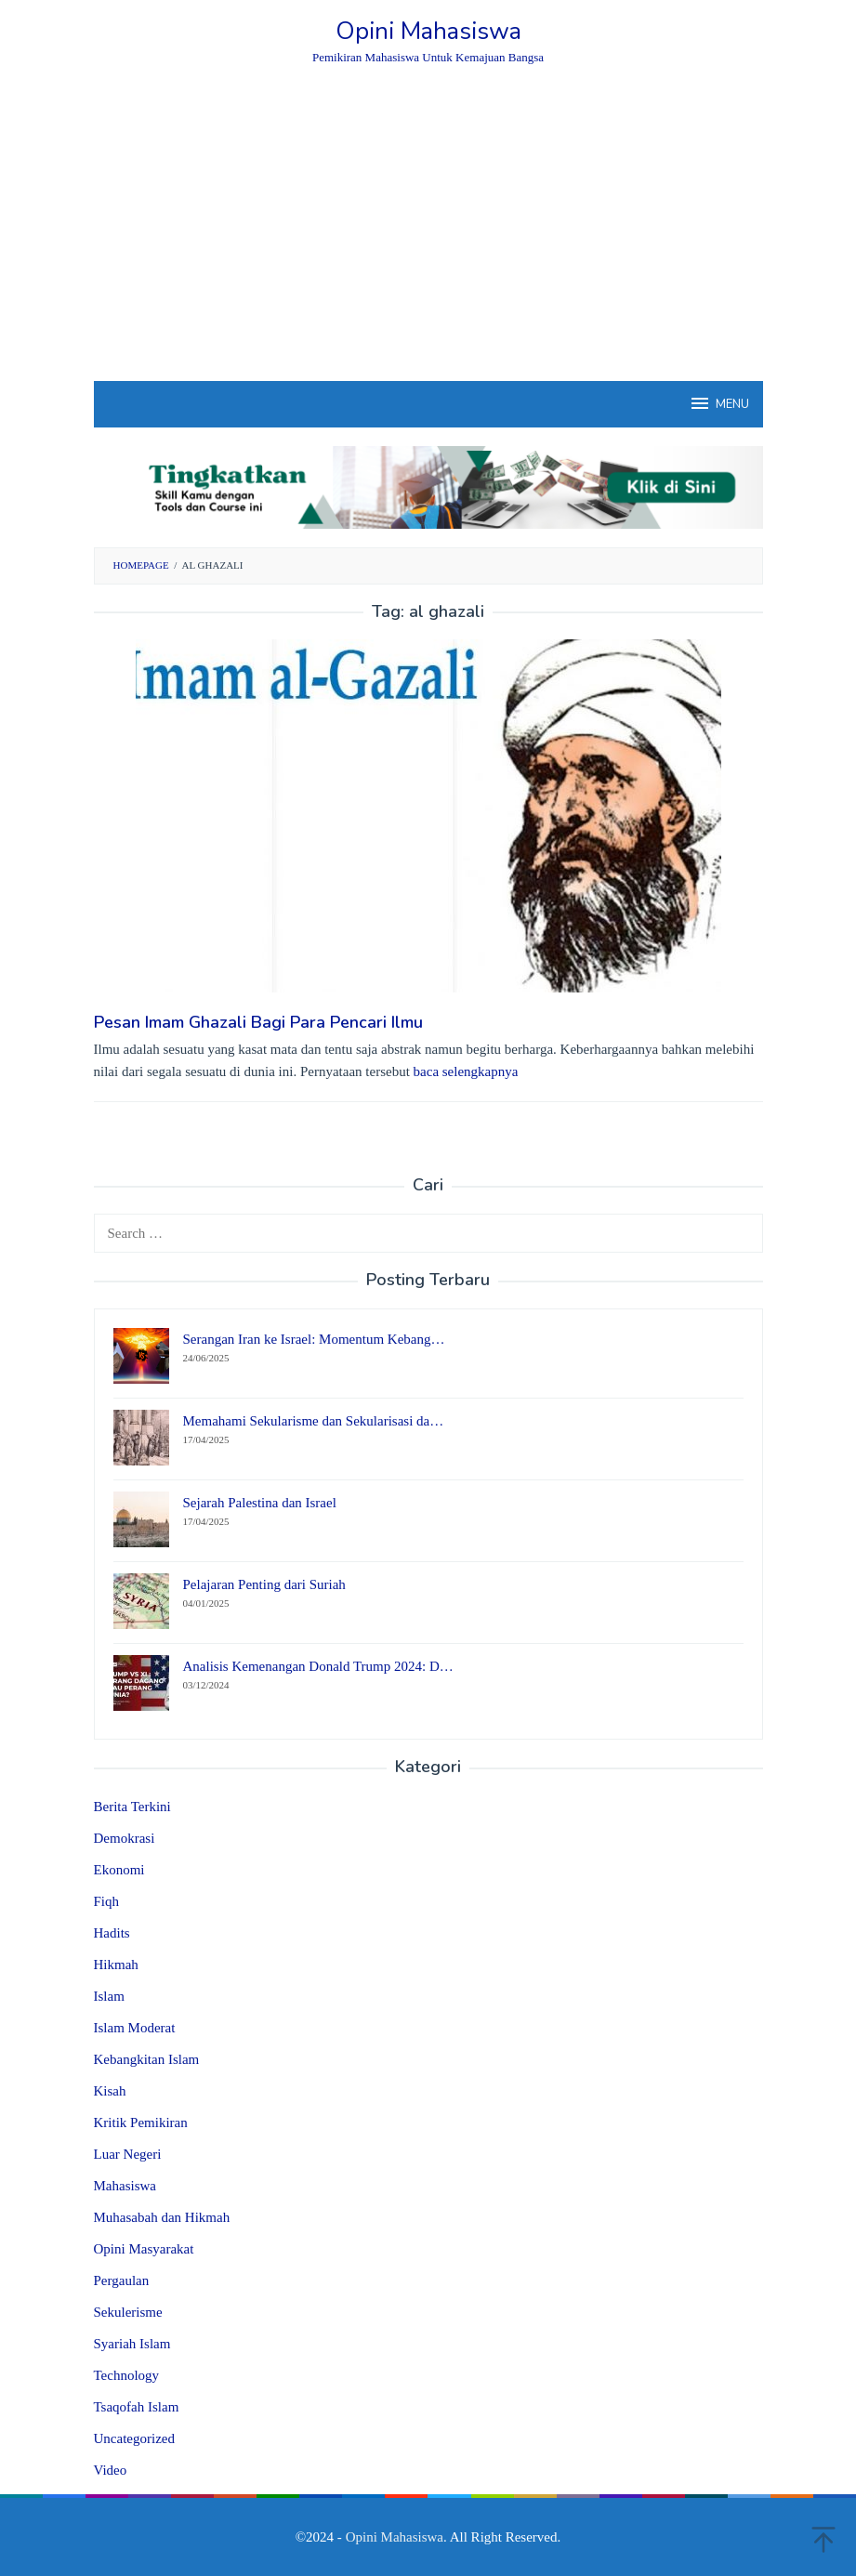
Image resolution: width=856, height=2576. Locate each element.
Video (110, 2470)
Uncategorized (134, 2438)
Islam (109, 1996)
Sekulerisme (128, 2312)
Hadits (112, 1932)
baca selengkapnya (466, 1071)
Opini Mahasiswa (428, 31)
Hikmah (116, 1964)
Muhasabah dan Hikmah (162, 2217)
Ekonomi (119, 1869)
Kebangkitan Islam (147, 2059)
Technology (127, 2375)
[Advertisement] (428, 242)
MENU (719, 403)
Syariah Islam (132, 2343)
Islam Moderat (135, 2027)
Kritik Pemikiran (141, 2122)
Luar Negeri (128, 2154)
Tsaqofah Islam (136, 2406)
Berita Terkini (132, 1806)
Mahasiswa (125, 2185)
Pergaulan (122, 2280)
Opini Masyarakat (144, 2248)
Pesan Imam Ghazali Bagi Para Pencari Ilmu (258, 1022)
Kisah (110, 2090)
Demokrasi (124, 1838)
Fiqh (107, 1901)
